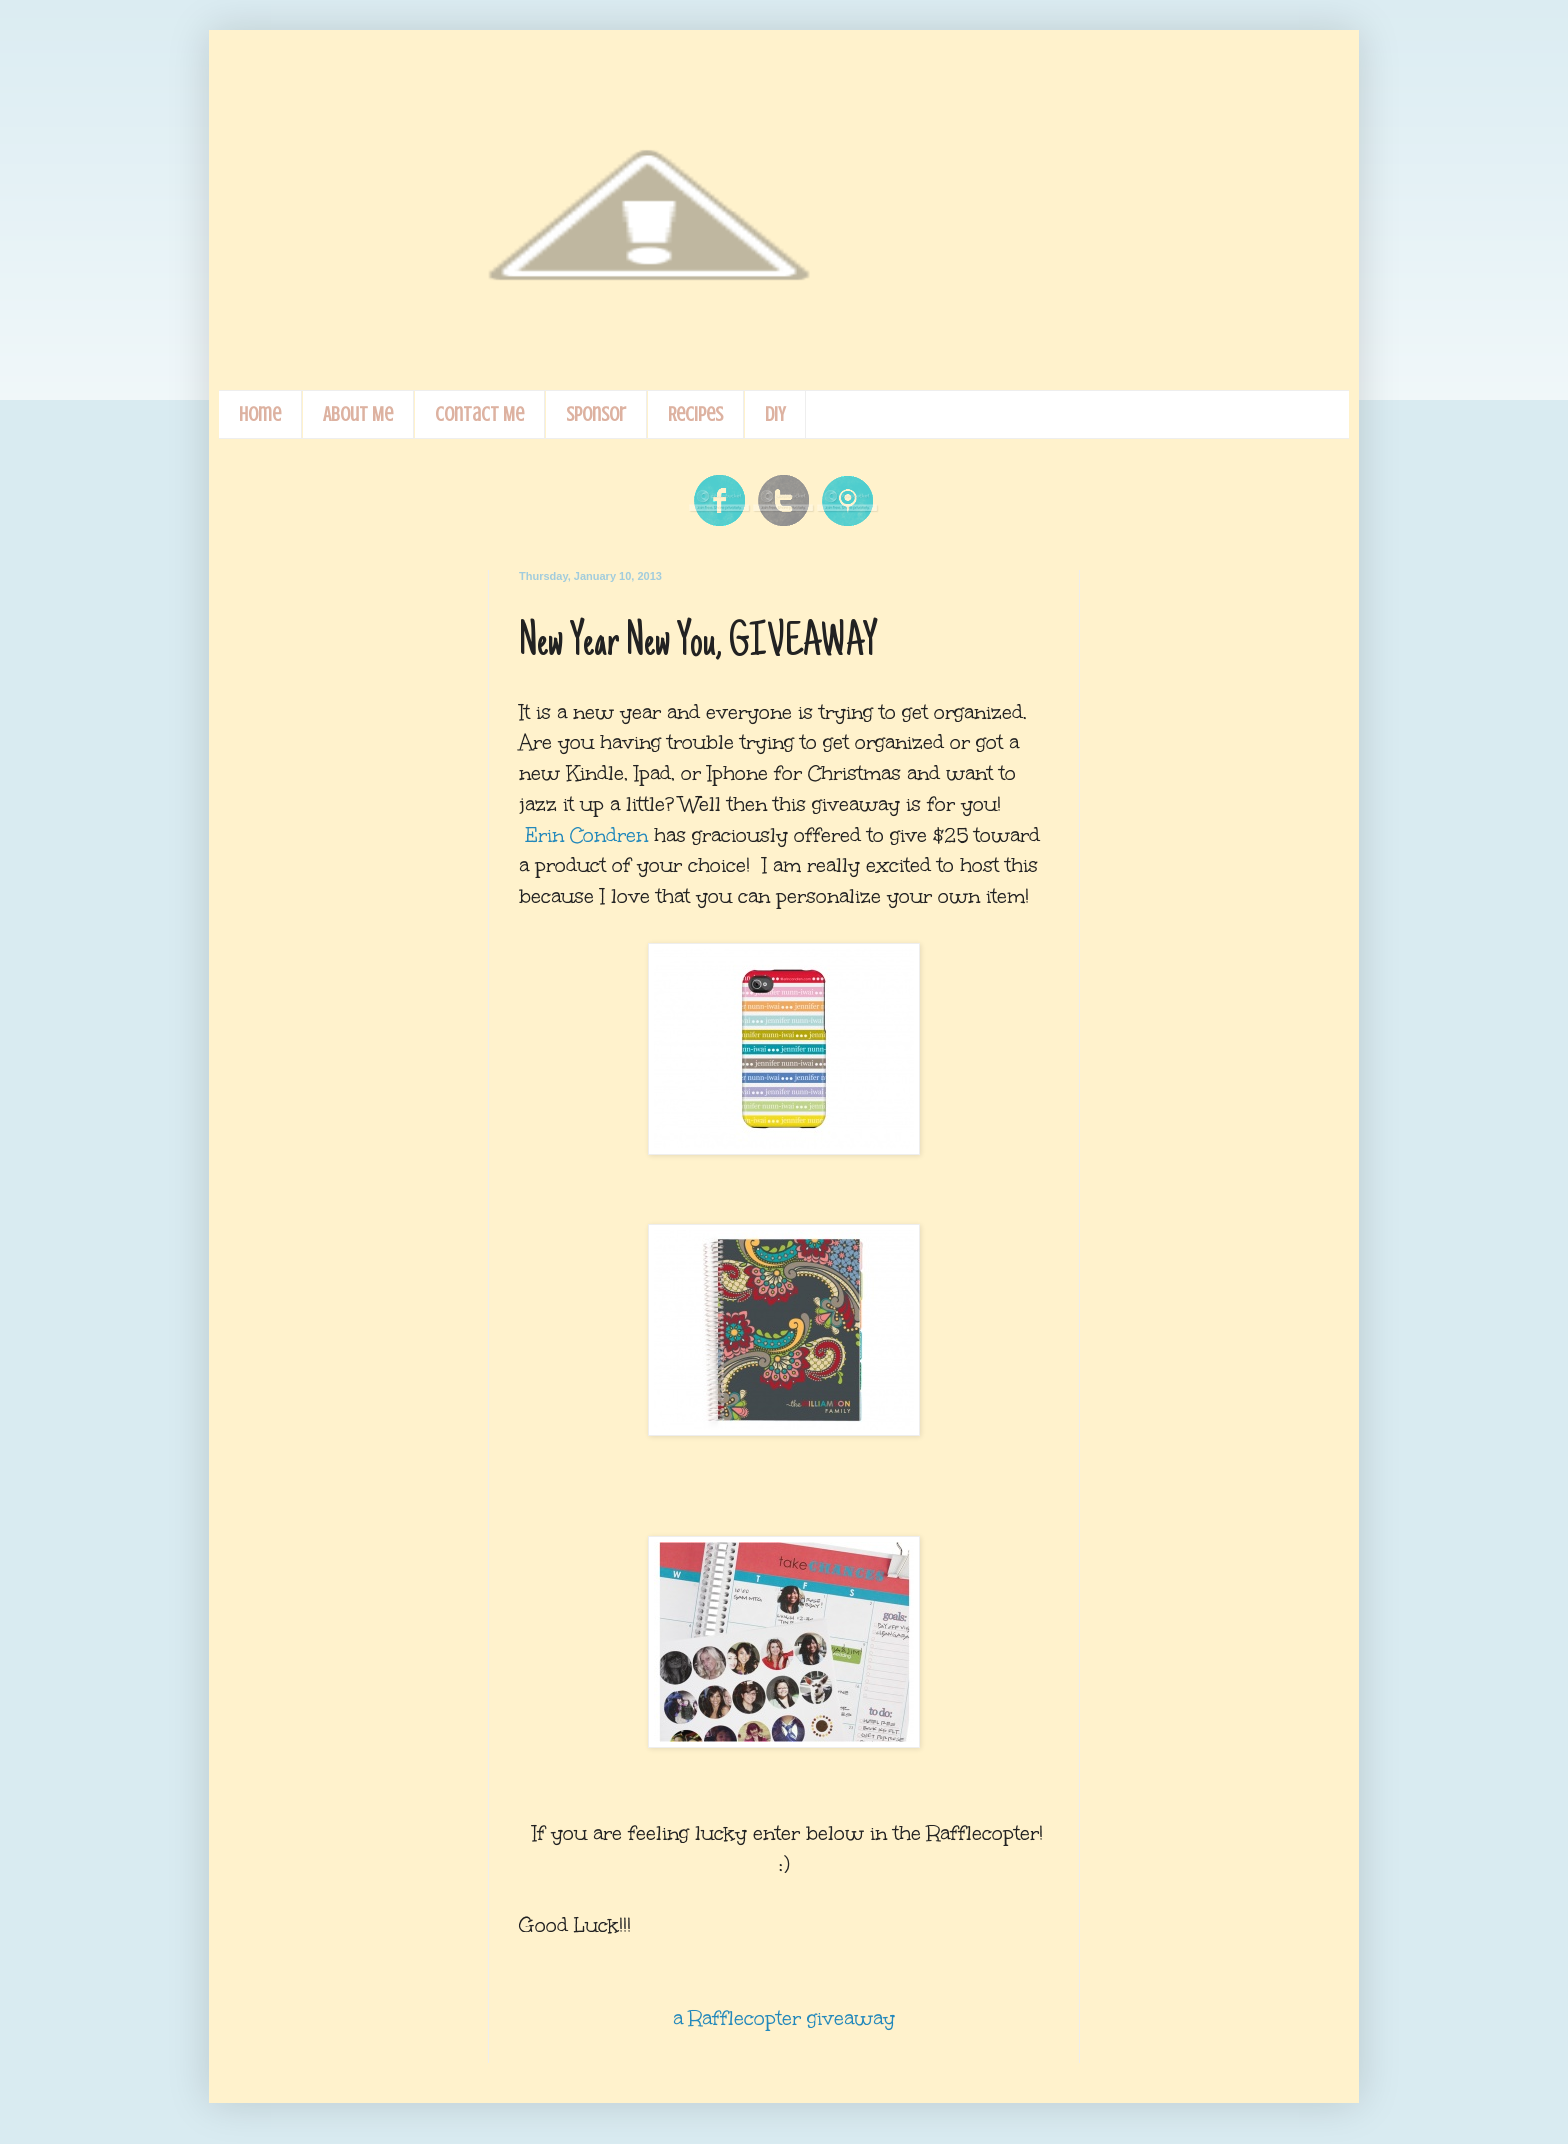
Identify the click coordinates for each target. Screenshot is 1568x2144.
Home (260, 414)
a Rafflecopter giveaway (784, 2018)
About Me (358, 414)
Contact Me (479, 414)
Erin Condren (586, 835)
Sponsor (596, 414)
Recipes (695, 414)
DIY (775, 414)
